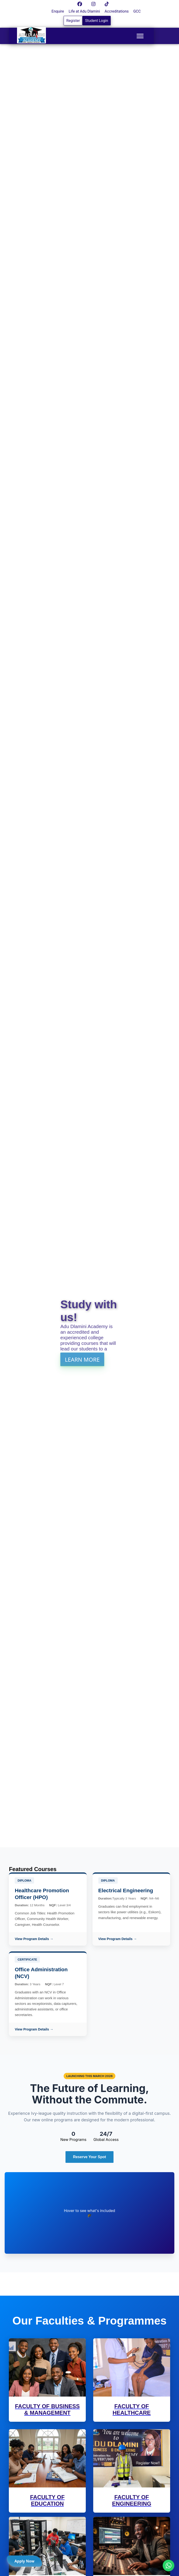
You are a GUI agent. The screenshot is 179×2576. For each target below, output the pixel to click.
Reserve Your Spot (89, 2157)
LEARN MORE (82, 1359)
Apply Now (24, 2561)
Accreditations (117, 11)
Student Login (96, 20)
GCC (137, 11)
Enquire (58, 11)
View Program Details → (34, 1939)
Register (73, 20)
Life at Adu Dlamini (84, 11)
